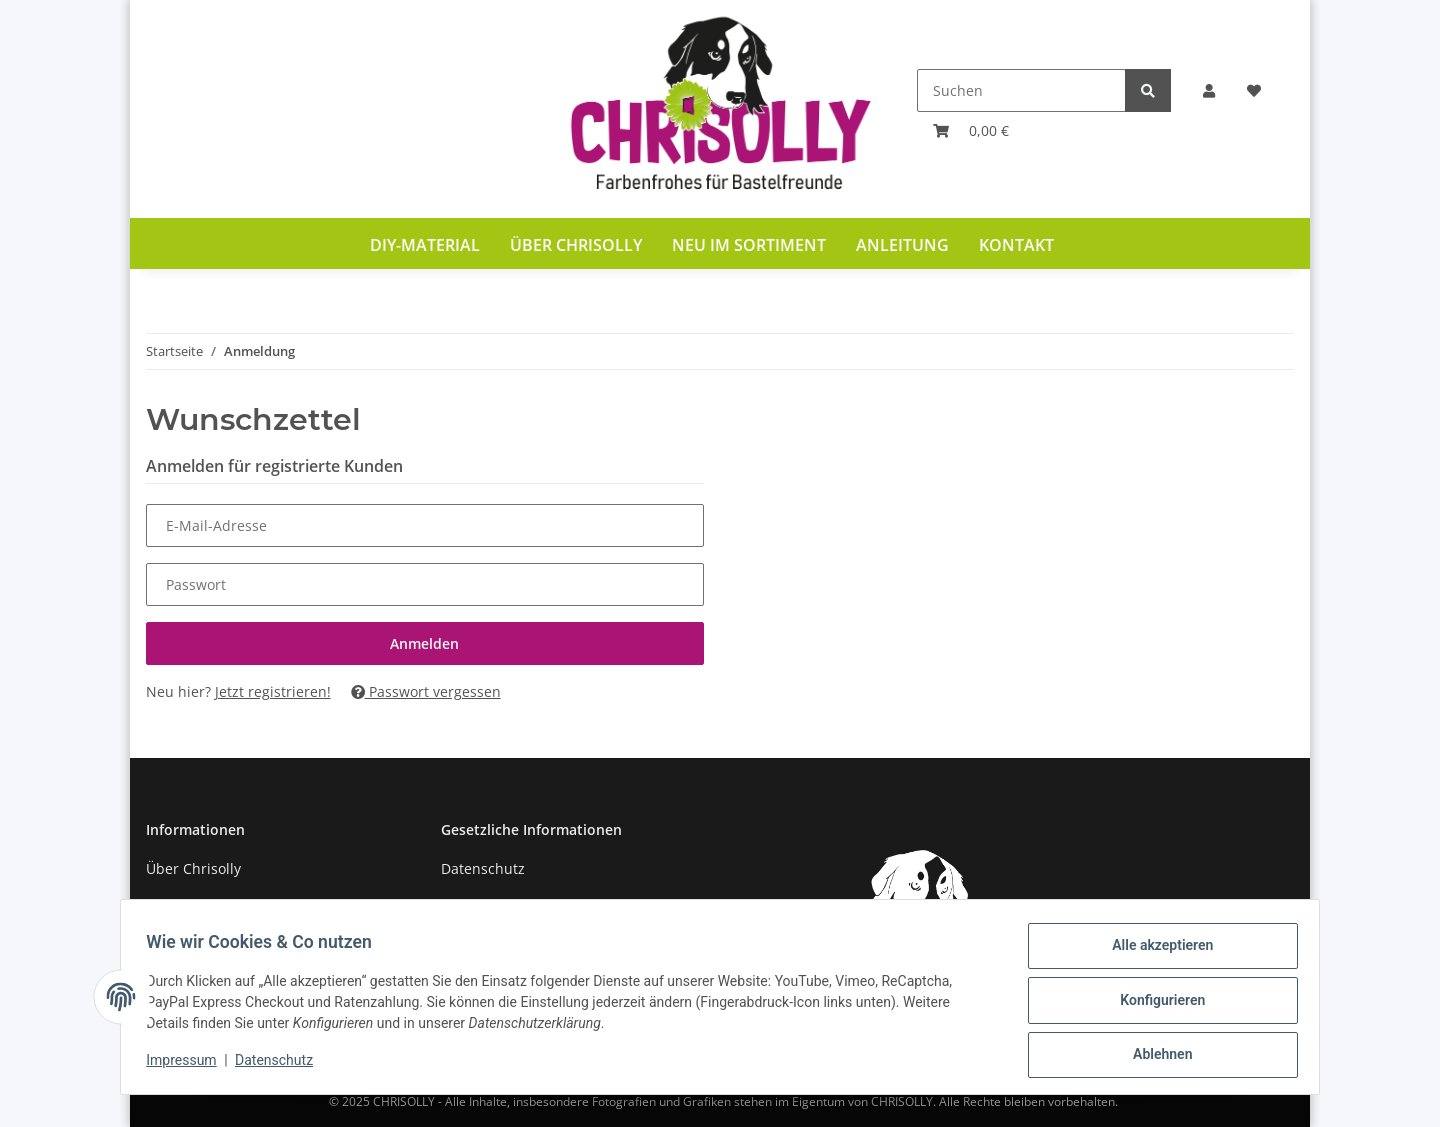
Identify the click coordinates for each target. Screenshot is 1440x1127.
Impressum (188, 1065)
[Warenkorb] (971, 130)
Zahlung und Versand (218, 904)
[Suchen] (1021, 90)
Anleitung (902, 245)
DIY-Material (425, 245)
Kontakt (1016, 245)
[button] (1209, 90)
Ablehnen (1155, 1056)
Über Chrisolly (576, 245)
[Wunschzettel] (1254, 90)
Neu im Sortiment (749, 245)
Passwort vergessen (426, 691)
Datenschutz (483, 868)
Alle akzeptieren (1155, 952)
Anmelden (424, 643)
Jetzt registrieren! (273, 691)
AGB (455, 904)
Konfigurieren (1155, 1004)
